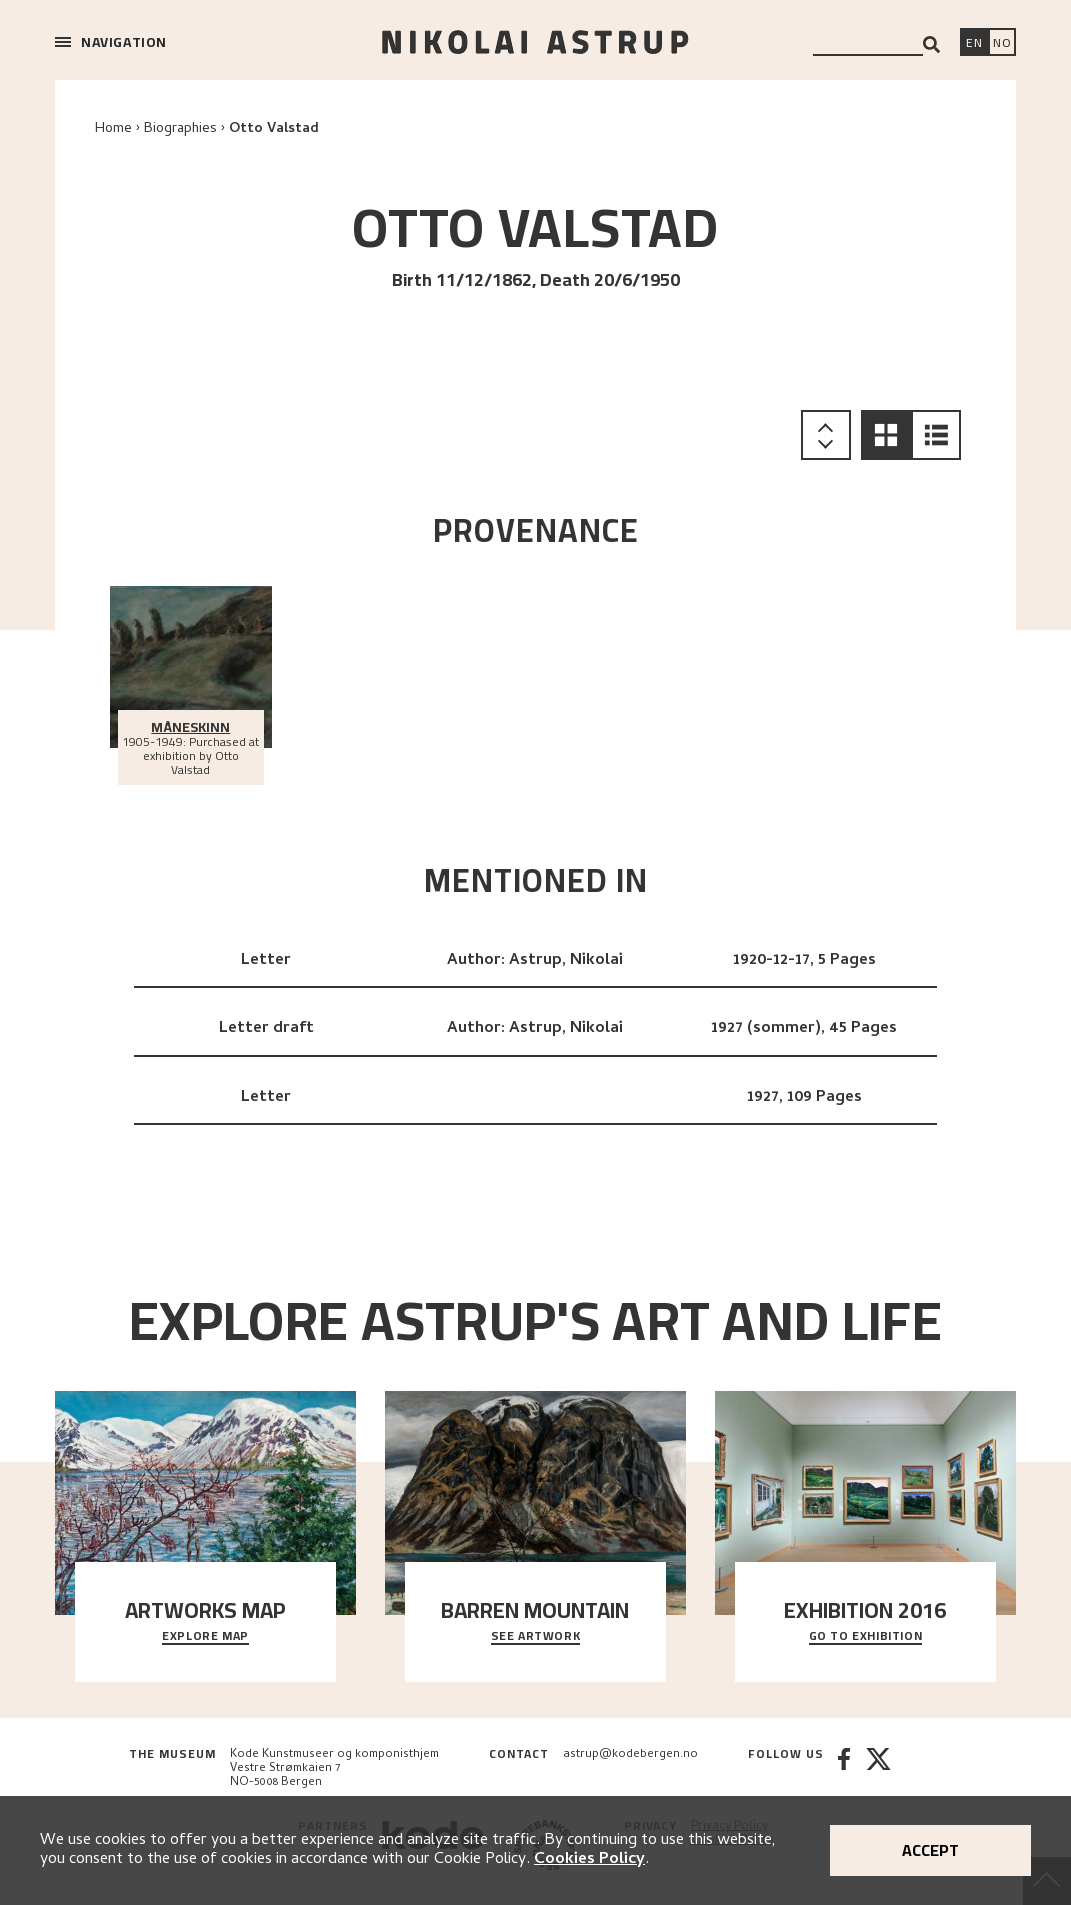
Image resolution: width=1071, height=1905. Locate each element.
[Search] (931, 44)
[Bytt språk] (1002, 44)
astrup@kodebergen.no (630, 1755)
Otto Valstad (274, 129)
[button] (886, 435)
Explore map (205, 1637)
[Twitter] (878, 1769)
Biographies (180, 129)
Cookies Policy (589, 1860)
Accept (930, 1850)
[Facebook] (844, 1769)
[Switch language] (974, 44)
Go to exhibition (866, 1637)
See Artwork (536, 1637)
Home (113, 129)
